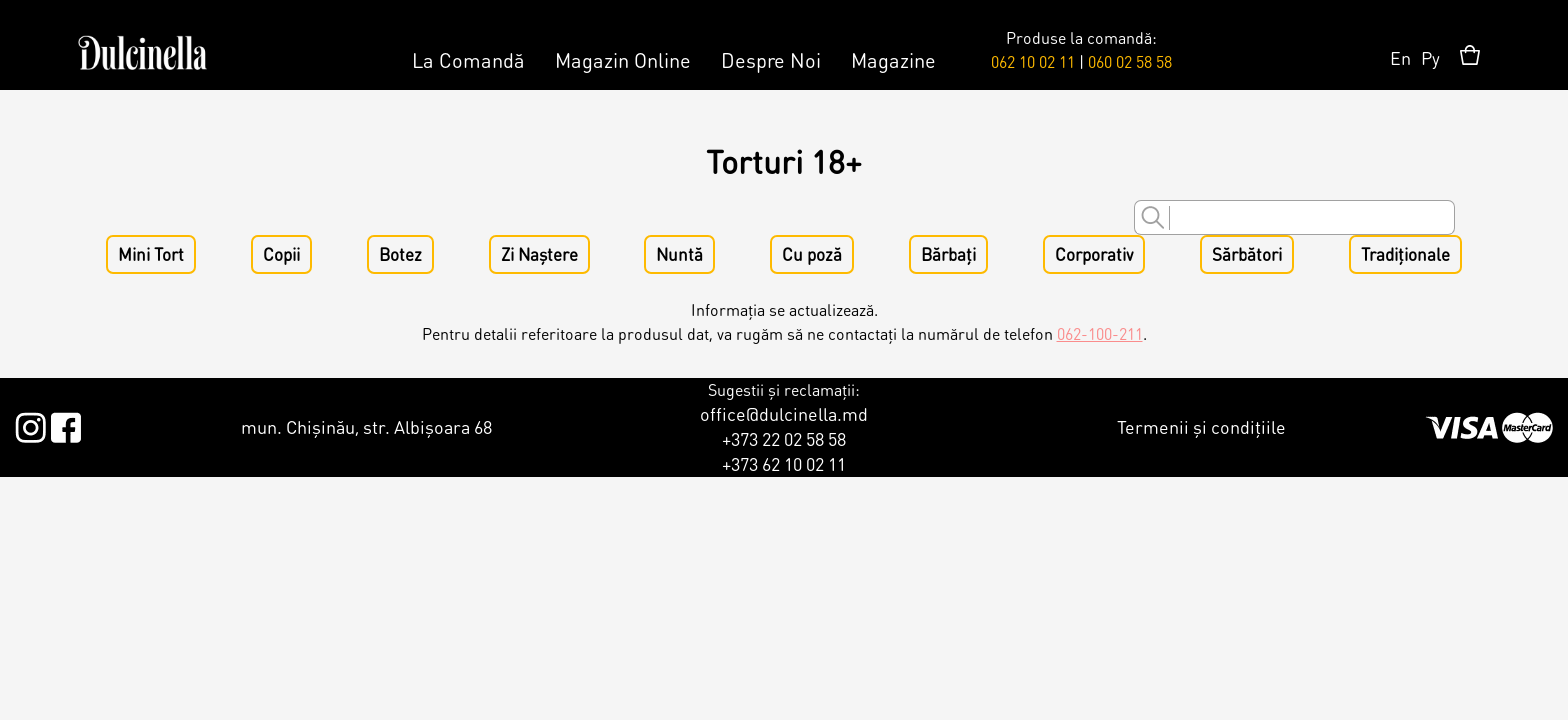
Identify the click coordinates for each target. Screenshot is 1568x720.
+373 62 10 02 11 (784, 463)
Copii (281, 254)
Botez (400, 254)
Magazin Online (623, 60)
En (1400, 57)
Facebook (65, 424)
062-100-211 (1100, 333)
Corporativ (1094, 254)
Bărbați (948, 254)
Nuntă (679, 254)
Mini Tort (151, 254)
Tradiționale (1405, 254)
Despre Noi (771, 60)
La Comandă (468, 60)
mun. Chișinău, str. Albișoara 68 (366, 426)
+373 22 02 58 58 (784, 438)
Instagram (30, 424)
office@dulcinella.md (784, 413)
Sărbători (1247, 254)
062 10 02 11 (1033, 61)
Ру (1430, 57)
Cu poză (812, 254)
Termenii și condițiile (1201, 426)
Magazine (893, 60)
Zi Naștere (539, 254)
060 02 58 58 (1130, 61)
